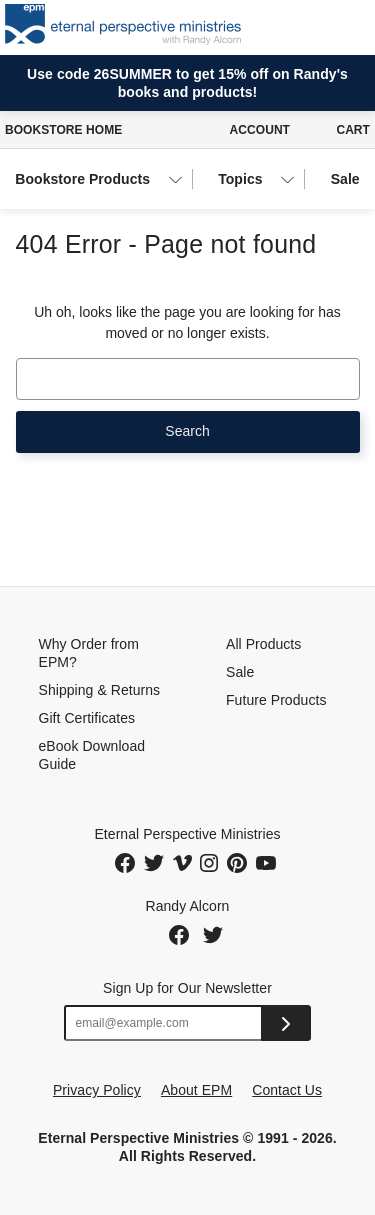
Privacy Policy (97, 1090)
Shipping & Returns (100, 690)
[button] (295, 27)
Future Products (276, 700)
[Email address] (164, 1023)
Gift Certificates (87, 718)
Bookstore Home (63, 130)
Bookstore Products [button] (82, 179)
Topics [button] (240, 179)
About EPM (196, 1090)
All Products (263, 644)
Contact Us (287, 1090)
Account (260, 130)
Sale (345, 179)
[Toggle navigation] (348, 27)
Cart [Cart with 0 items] (353, 130)
